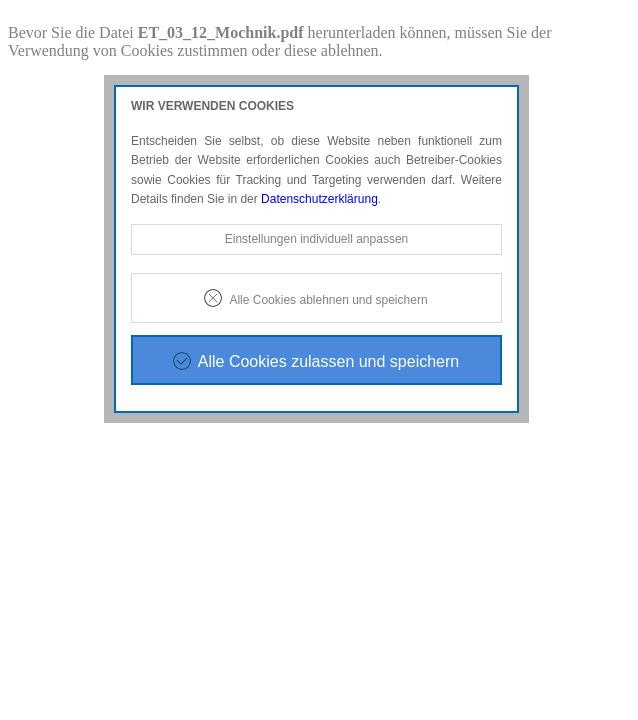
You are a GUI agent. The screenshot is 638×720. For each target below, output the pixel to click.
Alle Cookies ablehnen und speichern (328, 300)
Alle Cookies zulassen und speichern (328, 361)
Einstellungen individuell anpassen (316, 239)
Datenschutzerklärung (319, 199)
